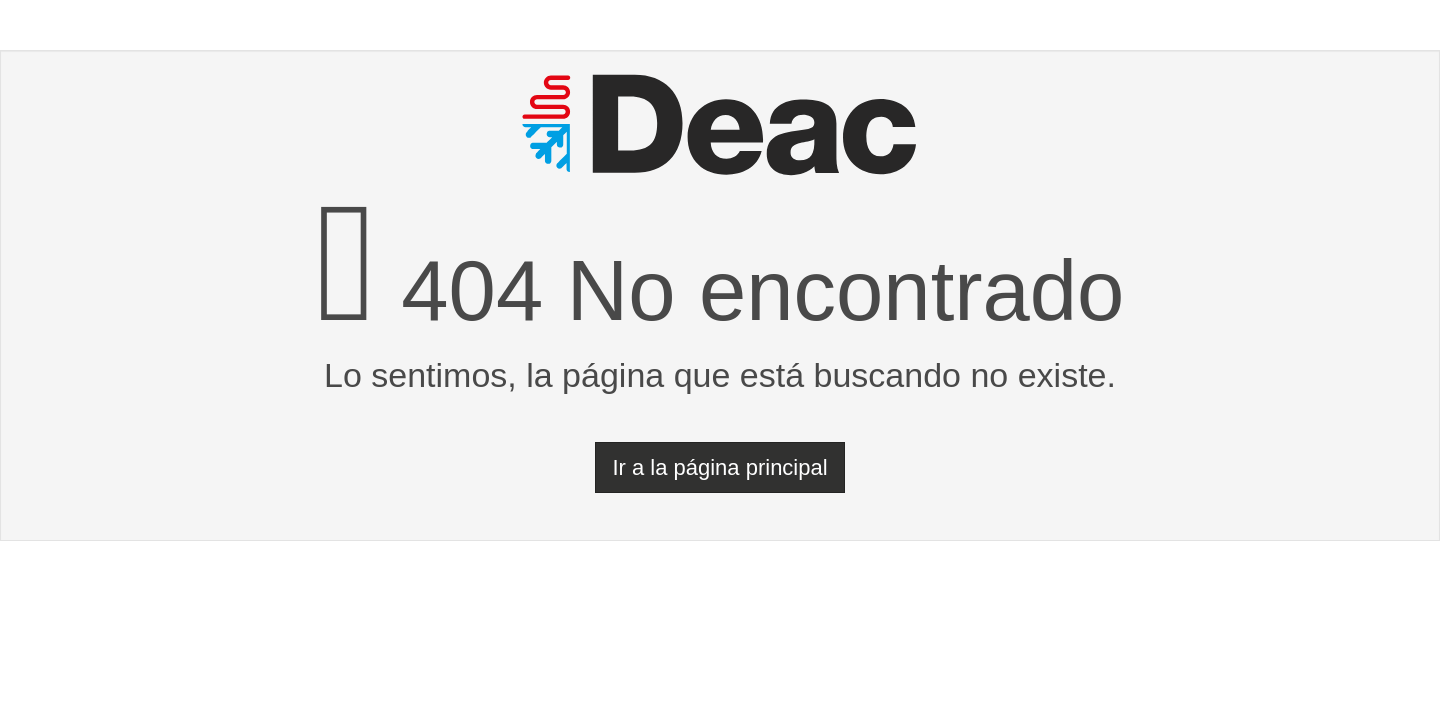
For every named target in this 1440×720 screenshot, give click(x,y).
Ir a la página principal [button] (719, 467)
